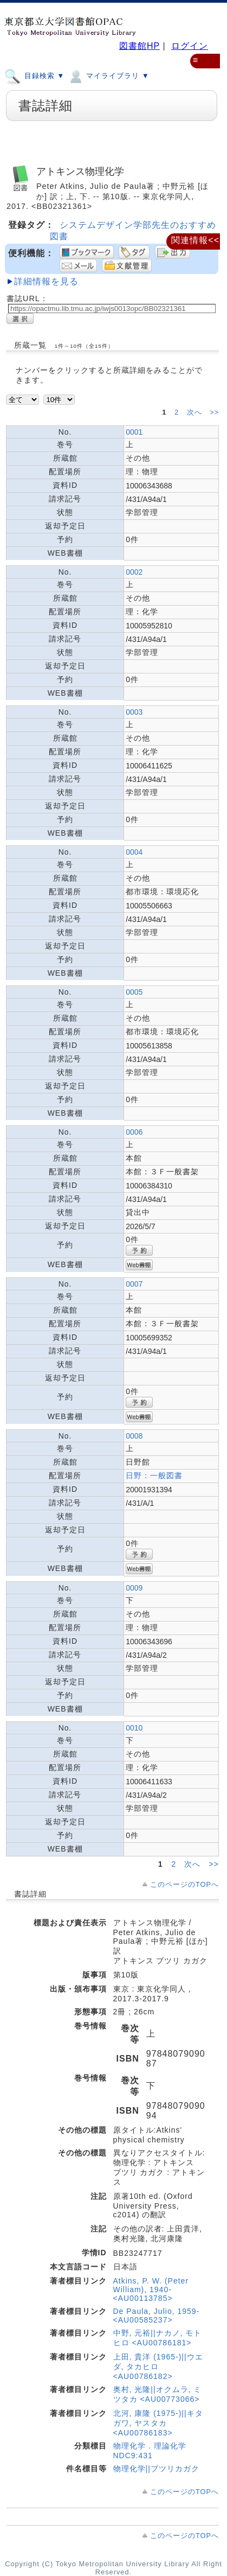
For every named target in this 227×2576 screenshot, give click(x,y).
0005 (134, 992)
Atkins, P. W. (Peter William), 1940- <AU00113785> (151, 2289)
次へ (196, 412)
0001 (134, 432)
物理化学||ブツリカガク (156, 2468)
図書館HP (139, 45)
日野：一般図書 (154, 1475)
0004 (134, 852)
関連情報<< (195, 240)
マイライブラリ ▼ (108, 75)
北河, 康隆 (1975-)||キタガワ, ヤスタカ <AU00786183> (158, 2423)
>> (214, 412)
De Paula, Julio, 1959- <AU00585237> (156, 2315)
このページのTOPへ (184, 1884)
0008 (134, 1436)
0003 (134, 712)
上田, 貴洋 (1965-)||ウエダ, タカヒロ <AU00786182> (158, 2366)
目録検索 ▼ (34, 75)
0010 (134, 1727)
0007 (134, 1284)
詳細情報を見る (46, 281)
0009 (134, 1587)
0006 (134, 1132)
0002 (134, 572)
